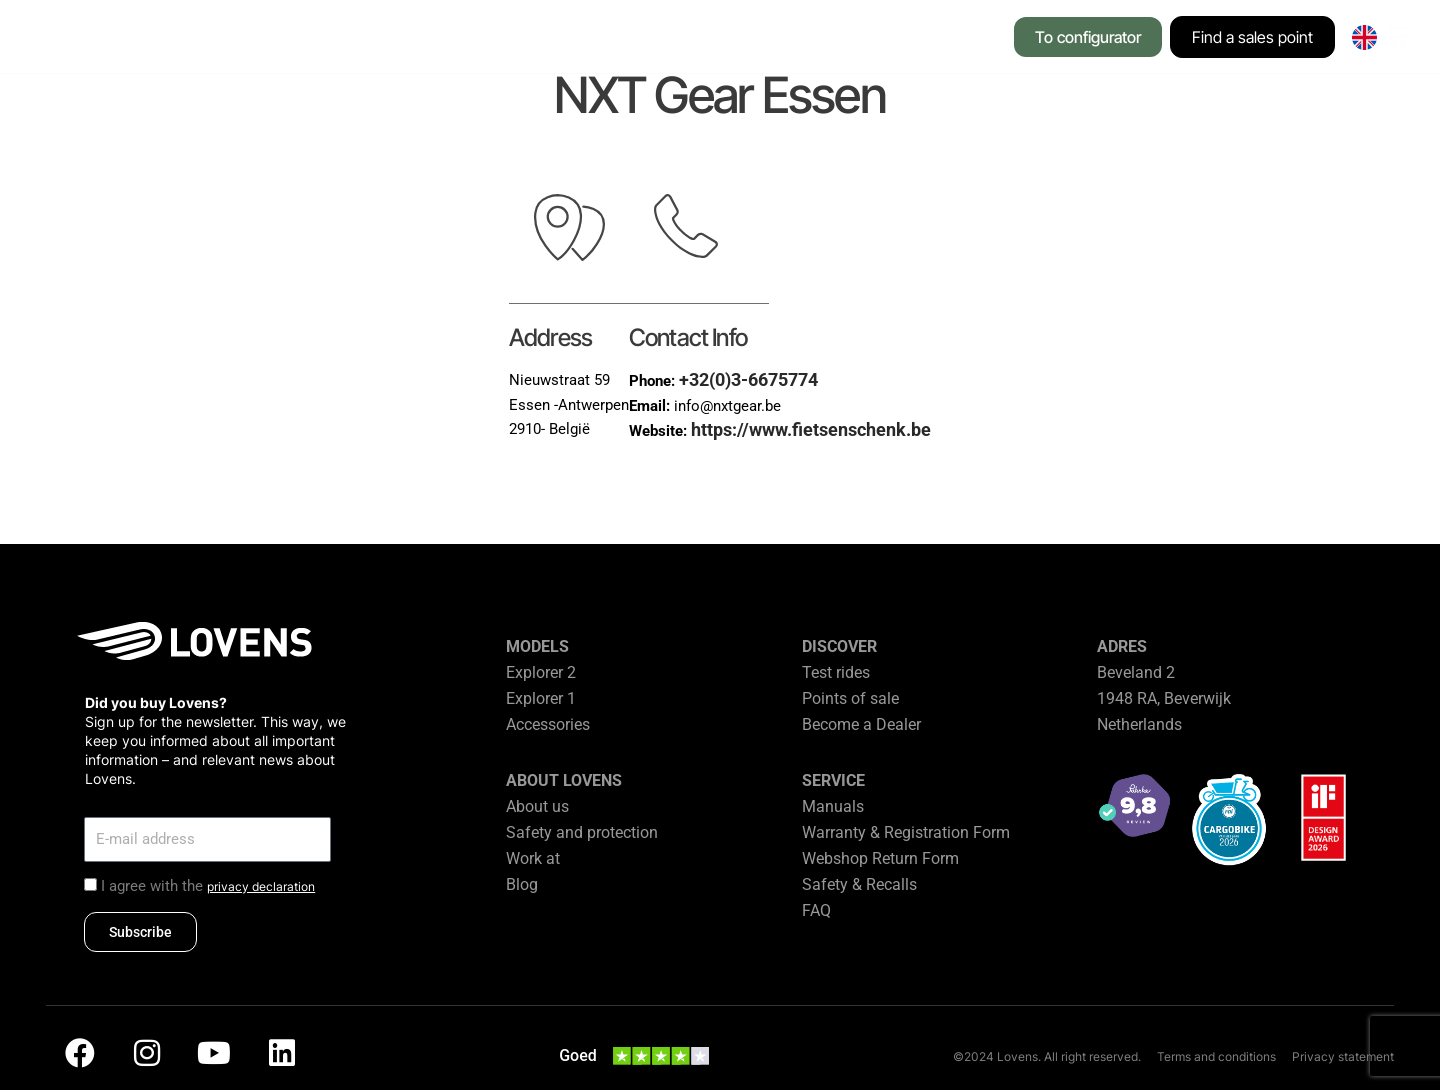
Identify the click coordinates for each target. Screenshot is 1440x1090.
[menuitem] (1364, 37)
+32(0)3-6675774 (748, 379)
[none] (1364, 37)
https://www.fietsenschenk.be (811, 429)
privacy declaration (261, 886)
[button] (320, 39)
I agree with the (208, 886)
